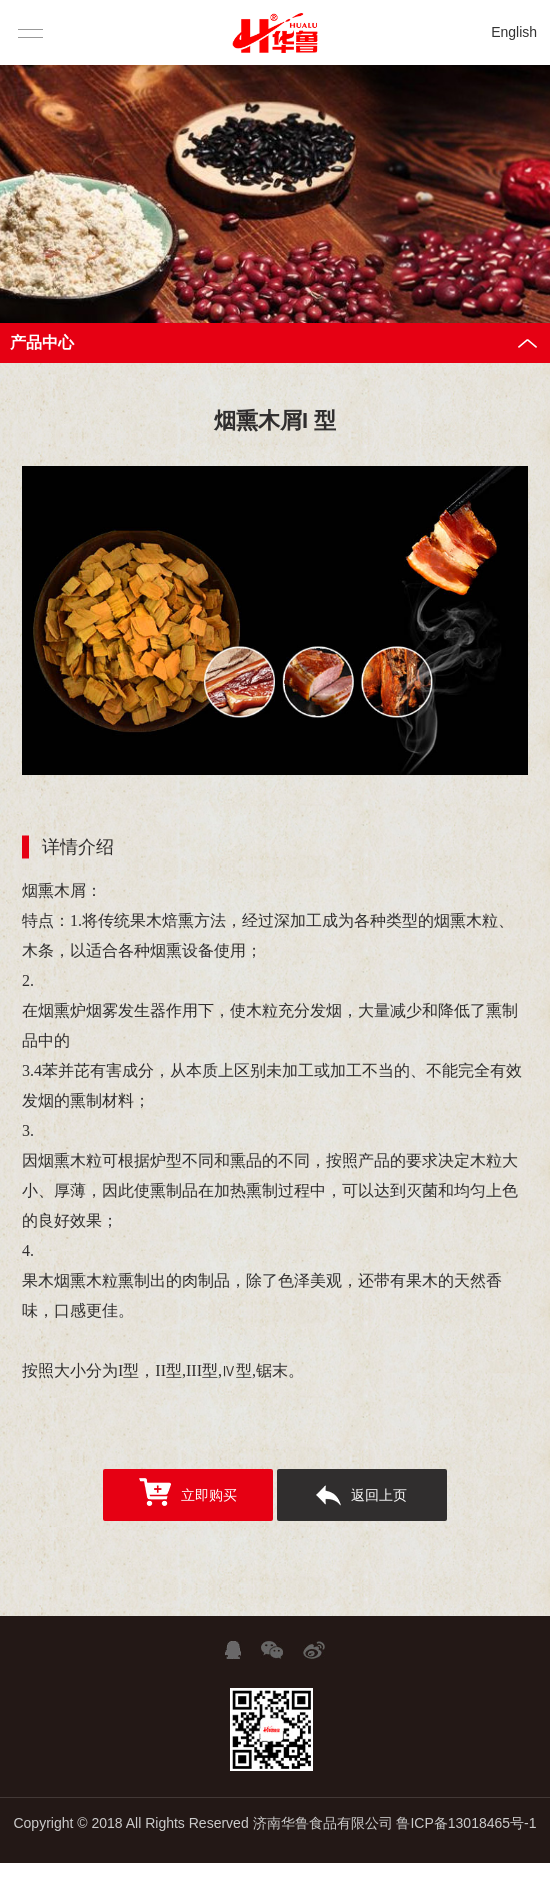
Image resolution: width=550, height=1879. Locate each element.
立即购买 (188, 1492)
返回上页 (361, 1495)
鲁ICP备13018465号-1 (466, 1823)
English (514, 32)
